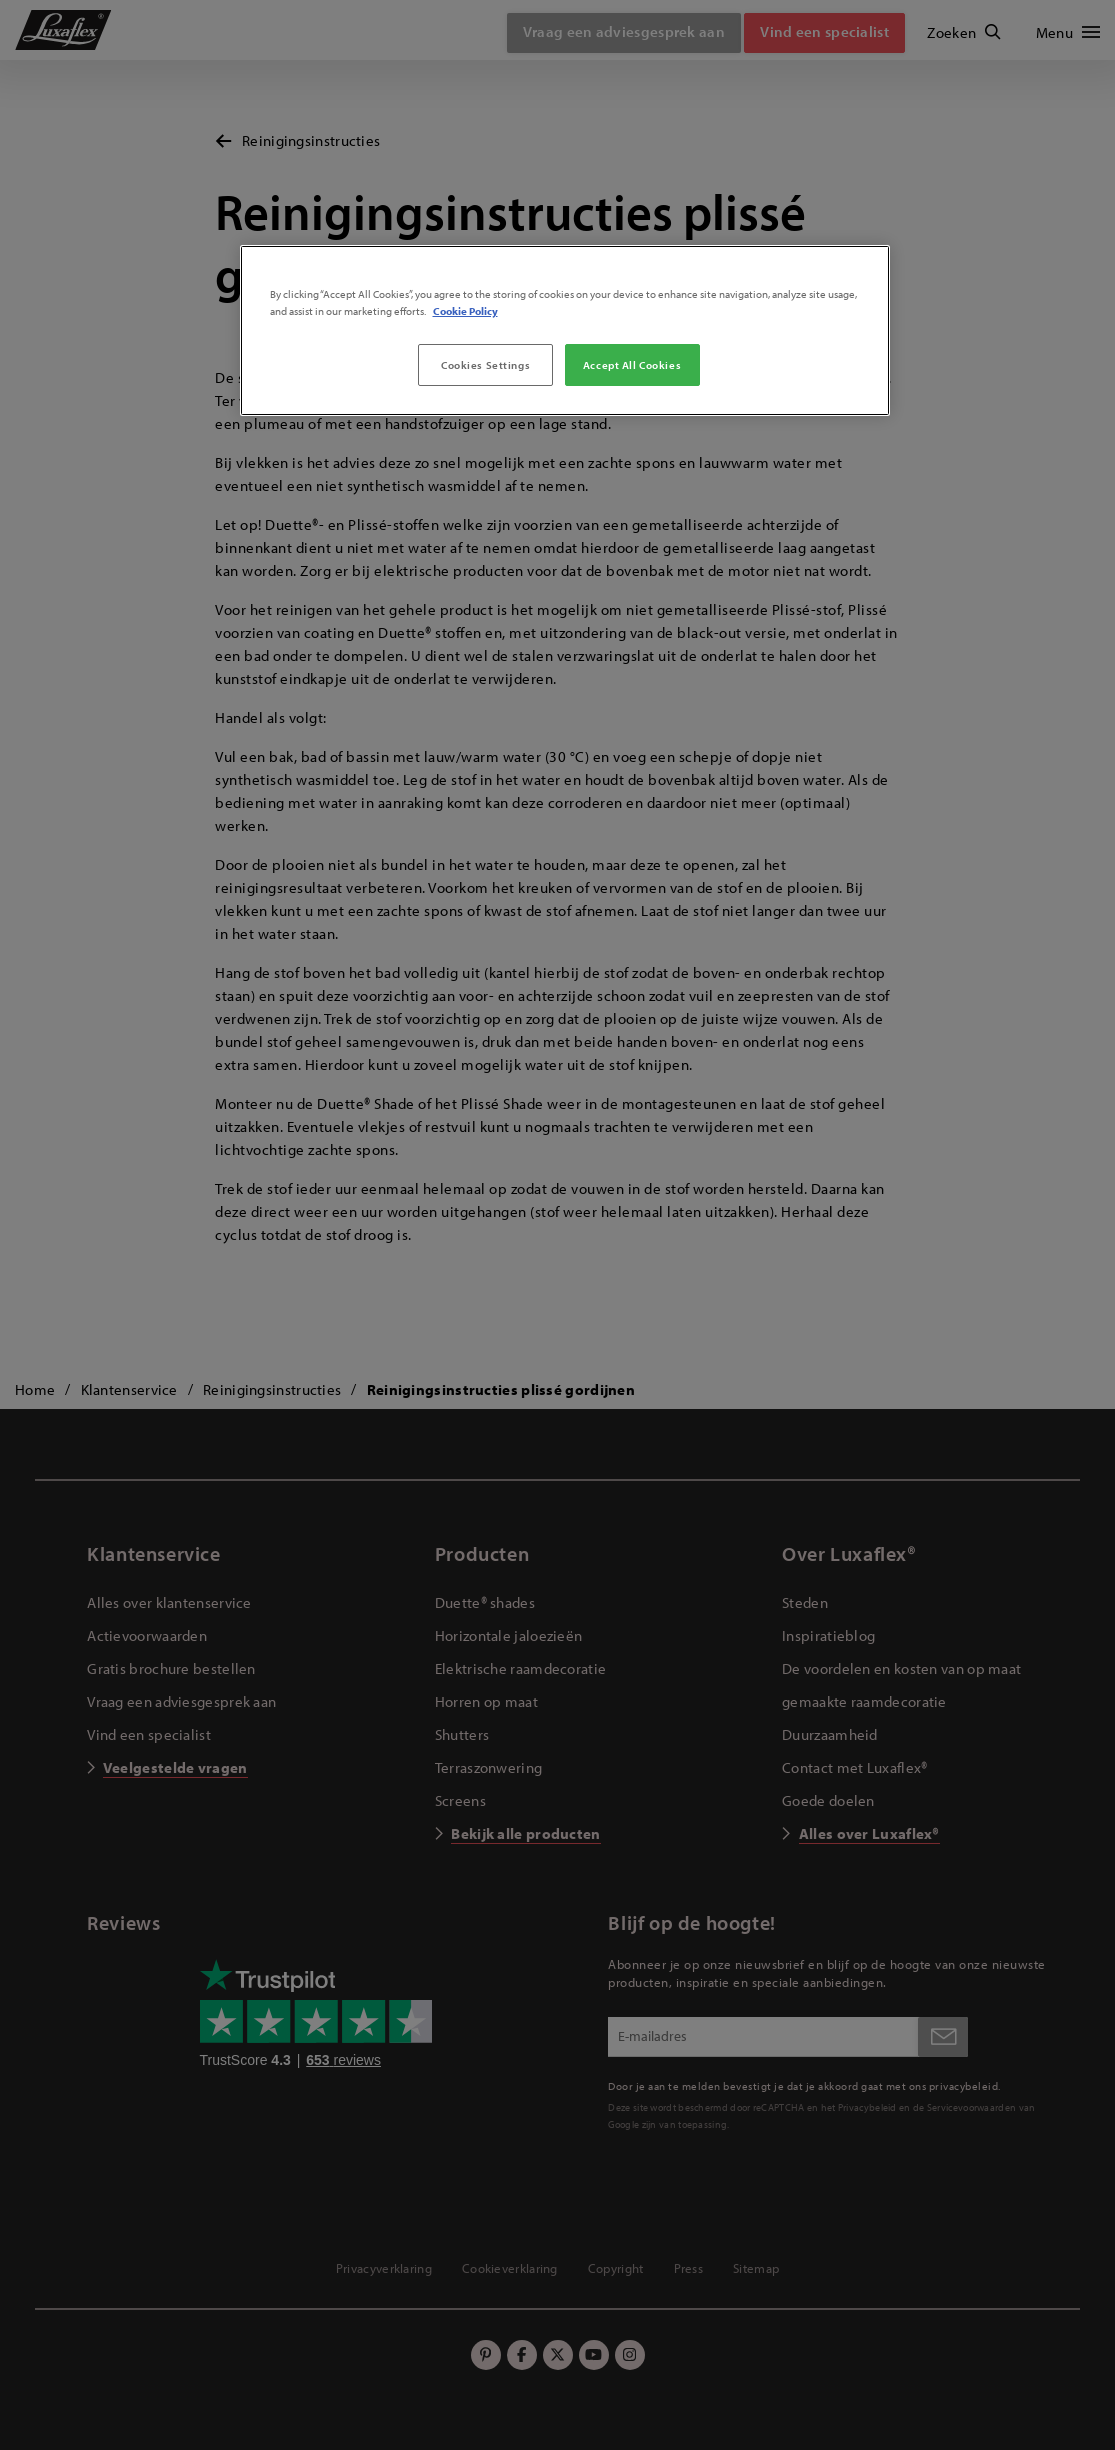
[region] (565, 330)
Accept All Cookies (632, 364)
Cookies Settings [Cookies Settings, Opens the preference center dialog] (485, 364)
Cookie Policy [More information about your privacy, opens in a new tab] (465, 310)
